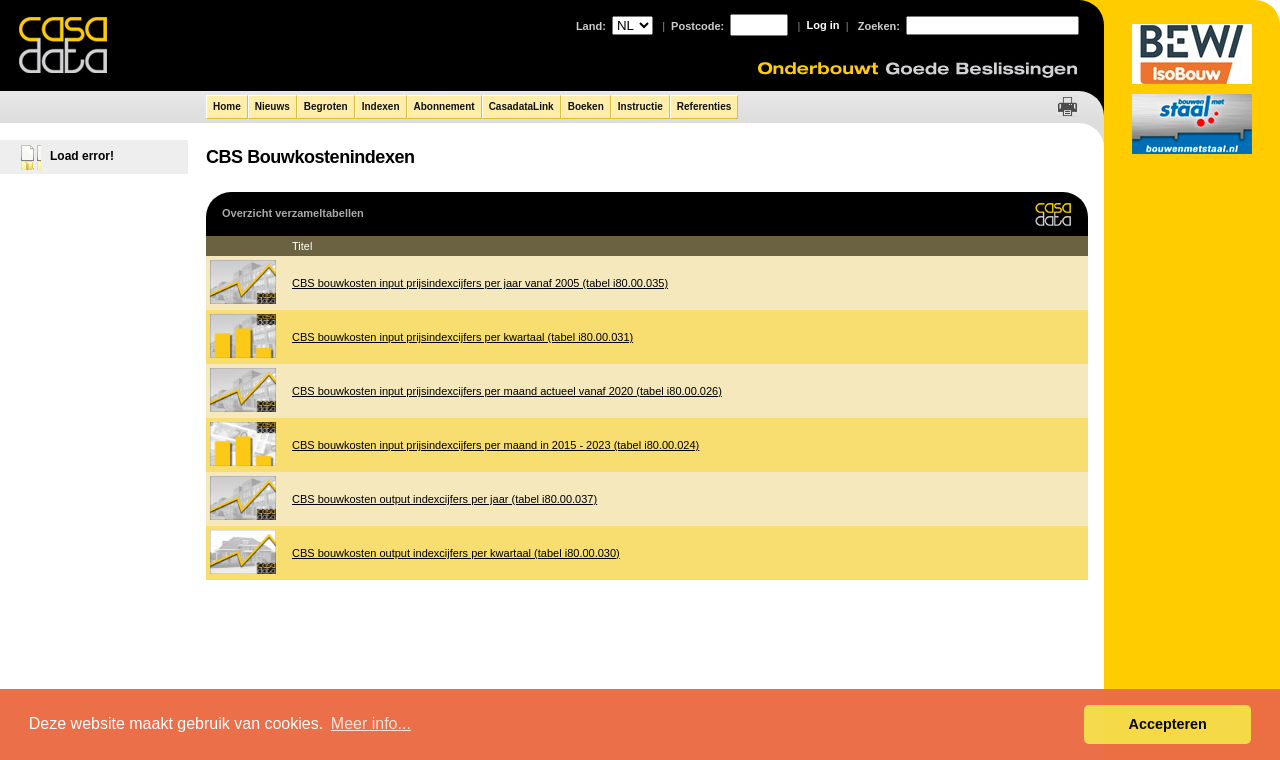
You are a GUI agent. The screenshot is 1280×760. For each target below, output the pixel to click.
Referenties (704, 106)
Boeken (586, 106)
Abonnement (444, 106)
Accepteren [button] (1167, 724)
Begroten (326, 106)
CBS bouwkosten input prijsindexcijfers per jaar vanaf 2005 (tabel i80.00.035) (480, 283)
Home (227, 106)
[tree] (95, 152)
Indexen (381, 106)
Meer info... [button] (371, 723)
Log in (823, 25)
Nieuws (272, 106)
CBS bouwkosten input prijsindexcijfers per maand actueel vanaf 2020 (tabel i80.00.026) (507, 391)
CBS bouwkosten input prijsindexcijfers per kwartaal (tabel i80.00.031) (462, 337)
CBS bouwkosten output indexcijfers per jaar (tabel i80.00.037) (444, 499)
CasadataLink (521, 106)
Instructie (640, 106)
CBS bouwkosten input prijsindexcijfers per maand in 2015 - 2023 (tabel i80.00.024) (495, 445)
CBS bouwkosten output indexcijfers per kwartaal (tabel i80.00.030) (456, 553)
